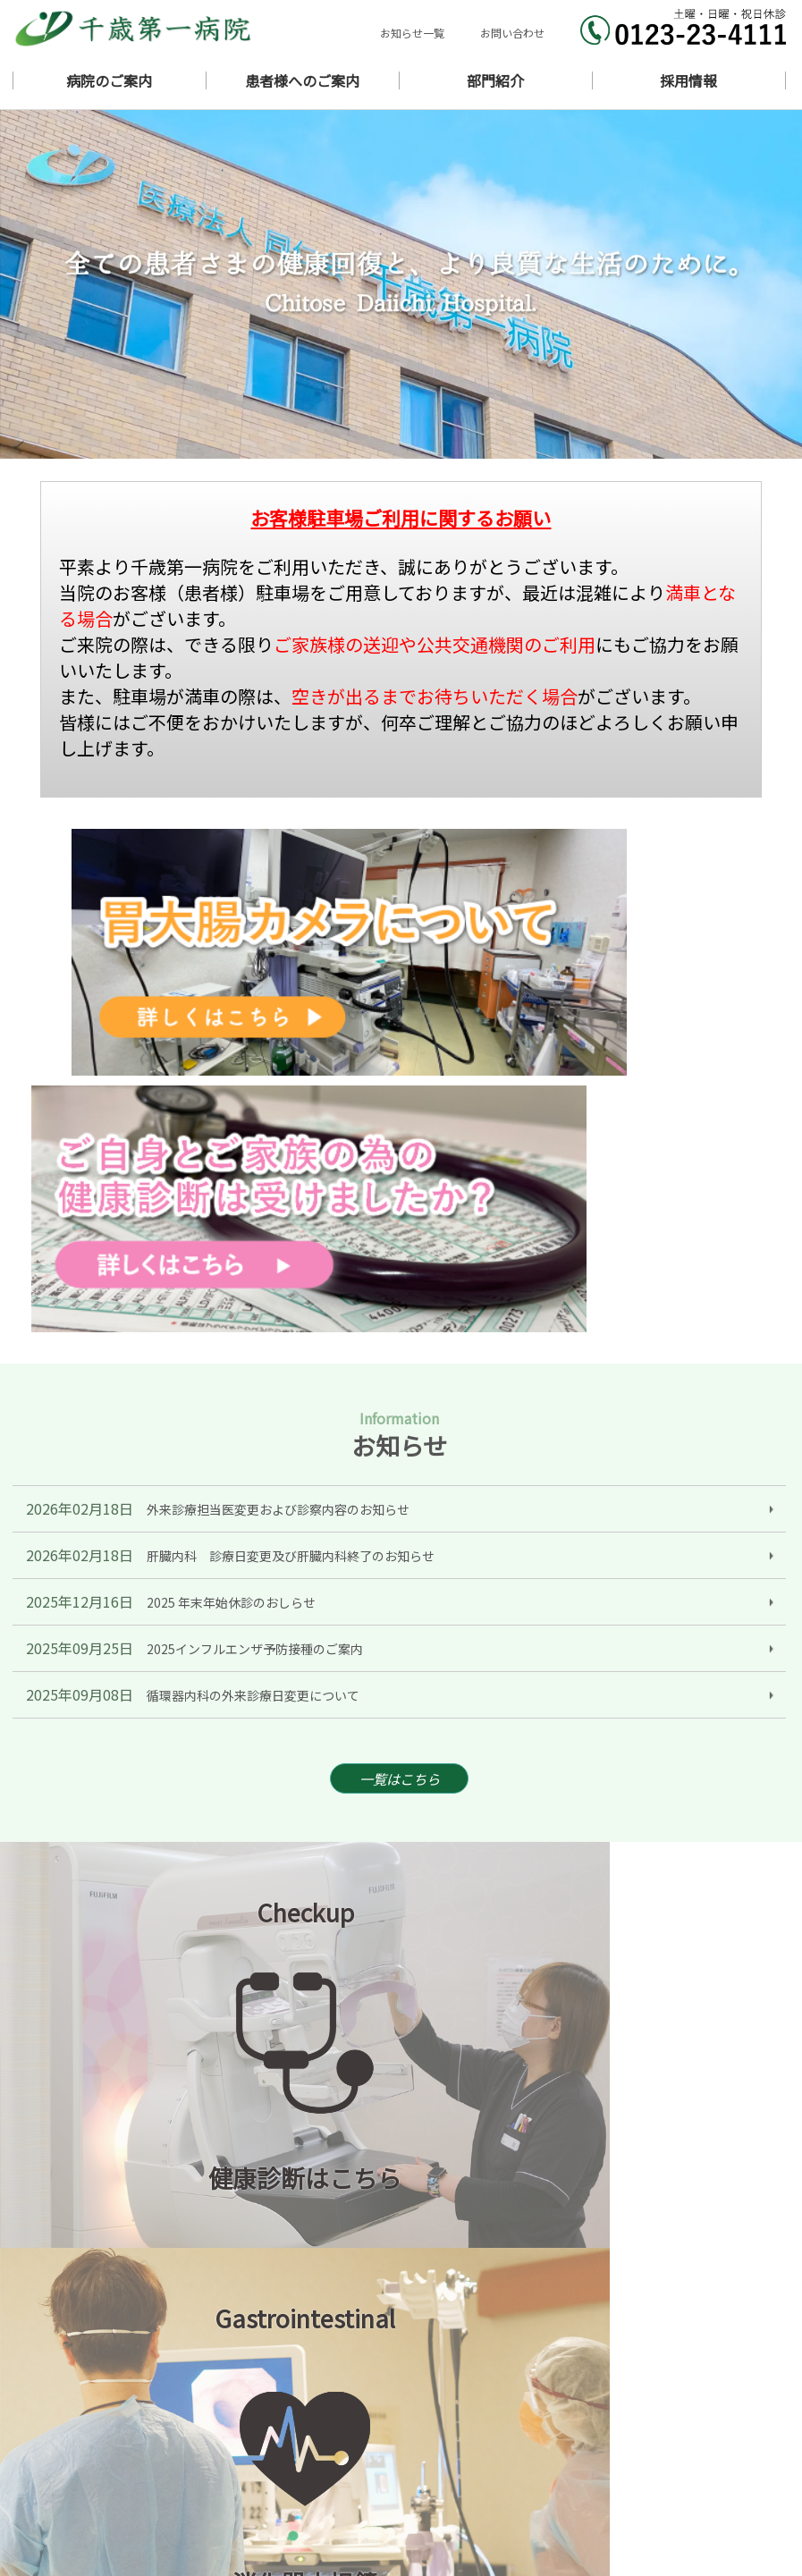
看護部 (545, 2494)
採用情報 (551, 2512)
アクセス (680, 2440)
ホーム (417, 2404)
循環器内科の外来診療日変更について (253, 1306)
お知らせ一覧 (412, 32)
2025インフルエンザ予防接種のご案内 (255, 1260)
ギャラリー (557, 2440)
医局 (411, 2494)
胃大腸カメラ (692, 2476)
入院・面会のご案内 (709, 2458)
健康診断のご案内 (446, 2476)
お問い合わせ (512, 32)
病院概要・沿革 (569, 2422)
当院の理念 (429, 2422)
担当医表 (551, 2458)
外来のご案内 (434, 2458)
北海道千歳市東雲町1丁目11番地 (197, 2443)
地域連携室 (429, 2512)
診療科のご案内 (440, 2440)
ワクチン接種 (563, 2476)
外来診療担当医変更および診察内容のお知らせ (278, 1120)
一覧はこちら (400, 1393)
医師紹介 (680, 2422)
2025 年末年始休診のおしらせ (231, 1213)
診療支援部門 (692, 2494)
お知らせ (551, 2404)
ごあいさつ (686, 2404)
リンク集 (680, 2512)
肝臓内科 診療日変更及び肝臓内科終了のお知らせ (291, 1167)
